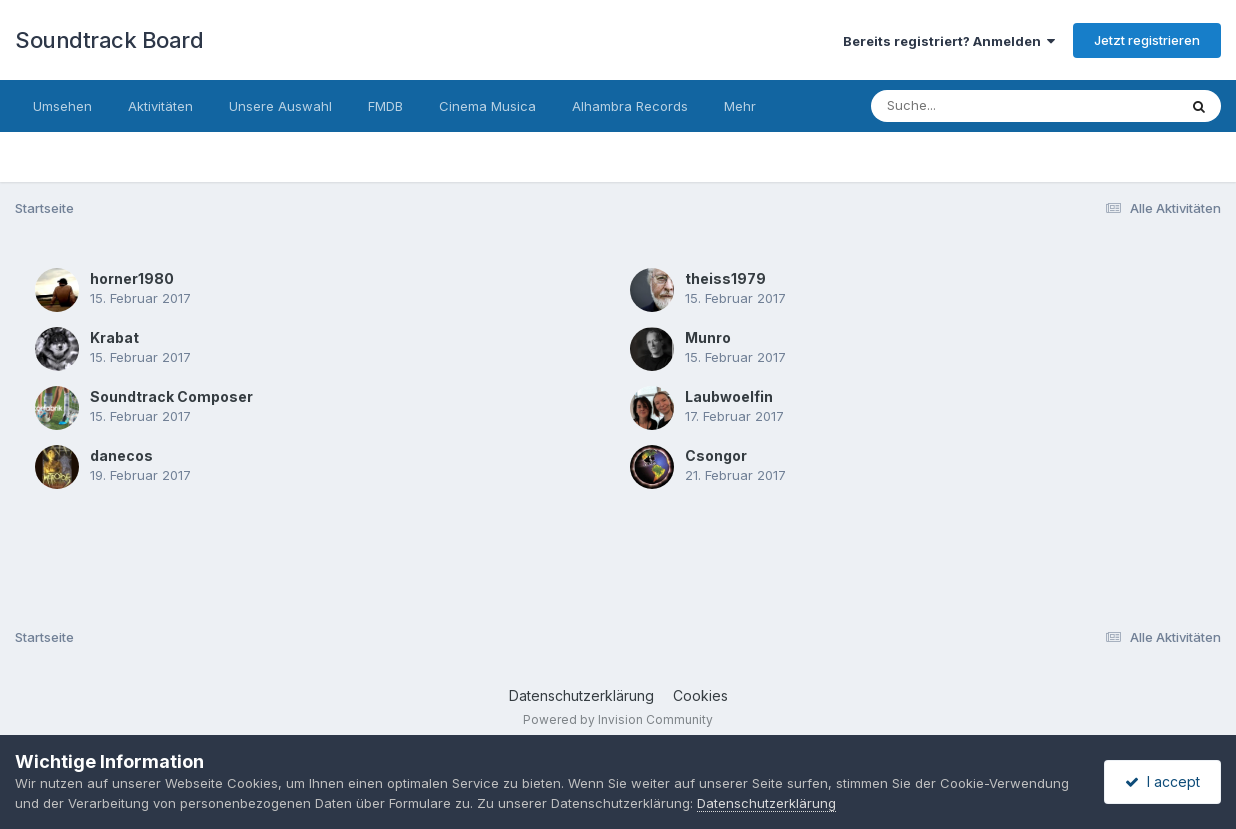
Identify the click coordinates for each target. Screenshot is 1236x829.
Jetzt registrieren (1147, 40)
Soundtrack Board (109, 40)
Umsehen (62, 106)
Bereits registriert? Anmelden (949, 41)
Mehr (740, 106)
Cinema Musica (487, 106)
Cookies (700, 695)
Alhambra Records (630, 106)
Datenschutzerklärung (581, 695)
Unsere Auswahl (280, 106)
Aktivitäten (160, 106)
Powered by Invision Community (618, 719)
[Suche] (983, 106)
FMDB (385, 106)
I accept (1162, 781)
